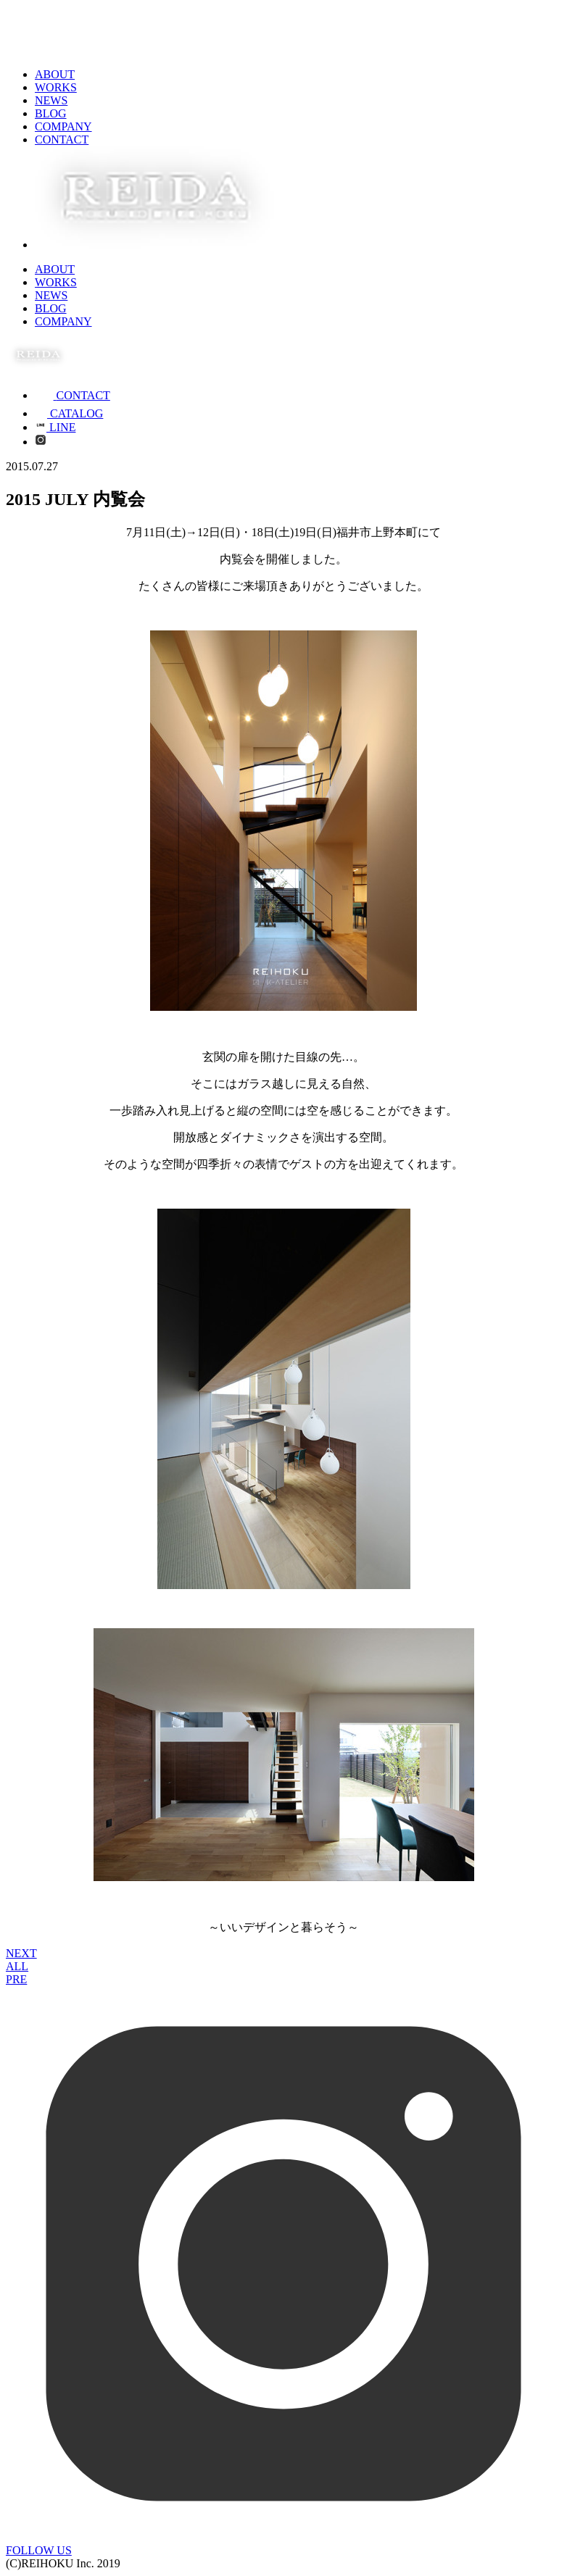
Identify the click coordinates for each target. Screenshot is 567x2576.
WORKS (56, 87)
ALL (17, 1966)
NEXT (21, 1953)
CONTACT (61, 139)
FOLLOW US (39, 2550)
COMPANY (63, 126)
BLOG (51, 113)
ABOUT (55, 74)
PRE (16, 1979)
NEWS (51, 100)
